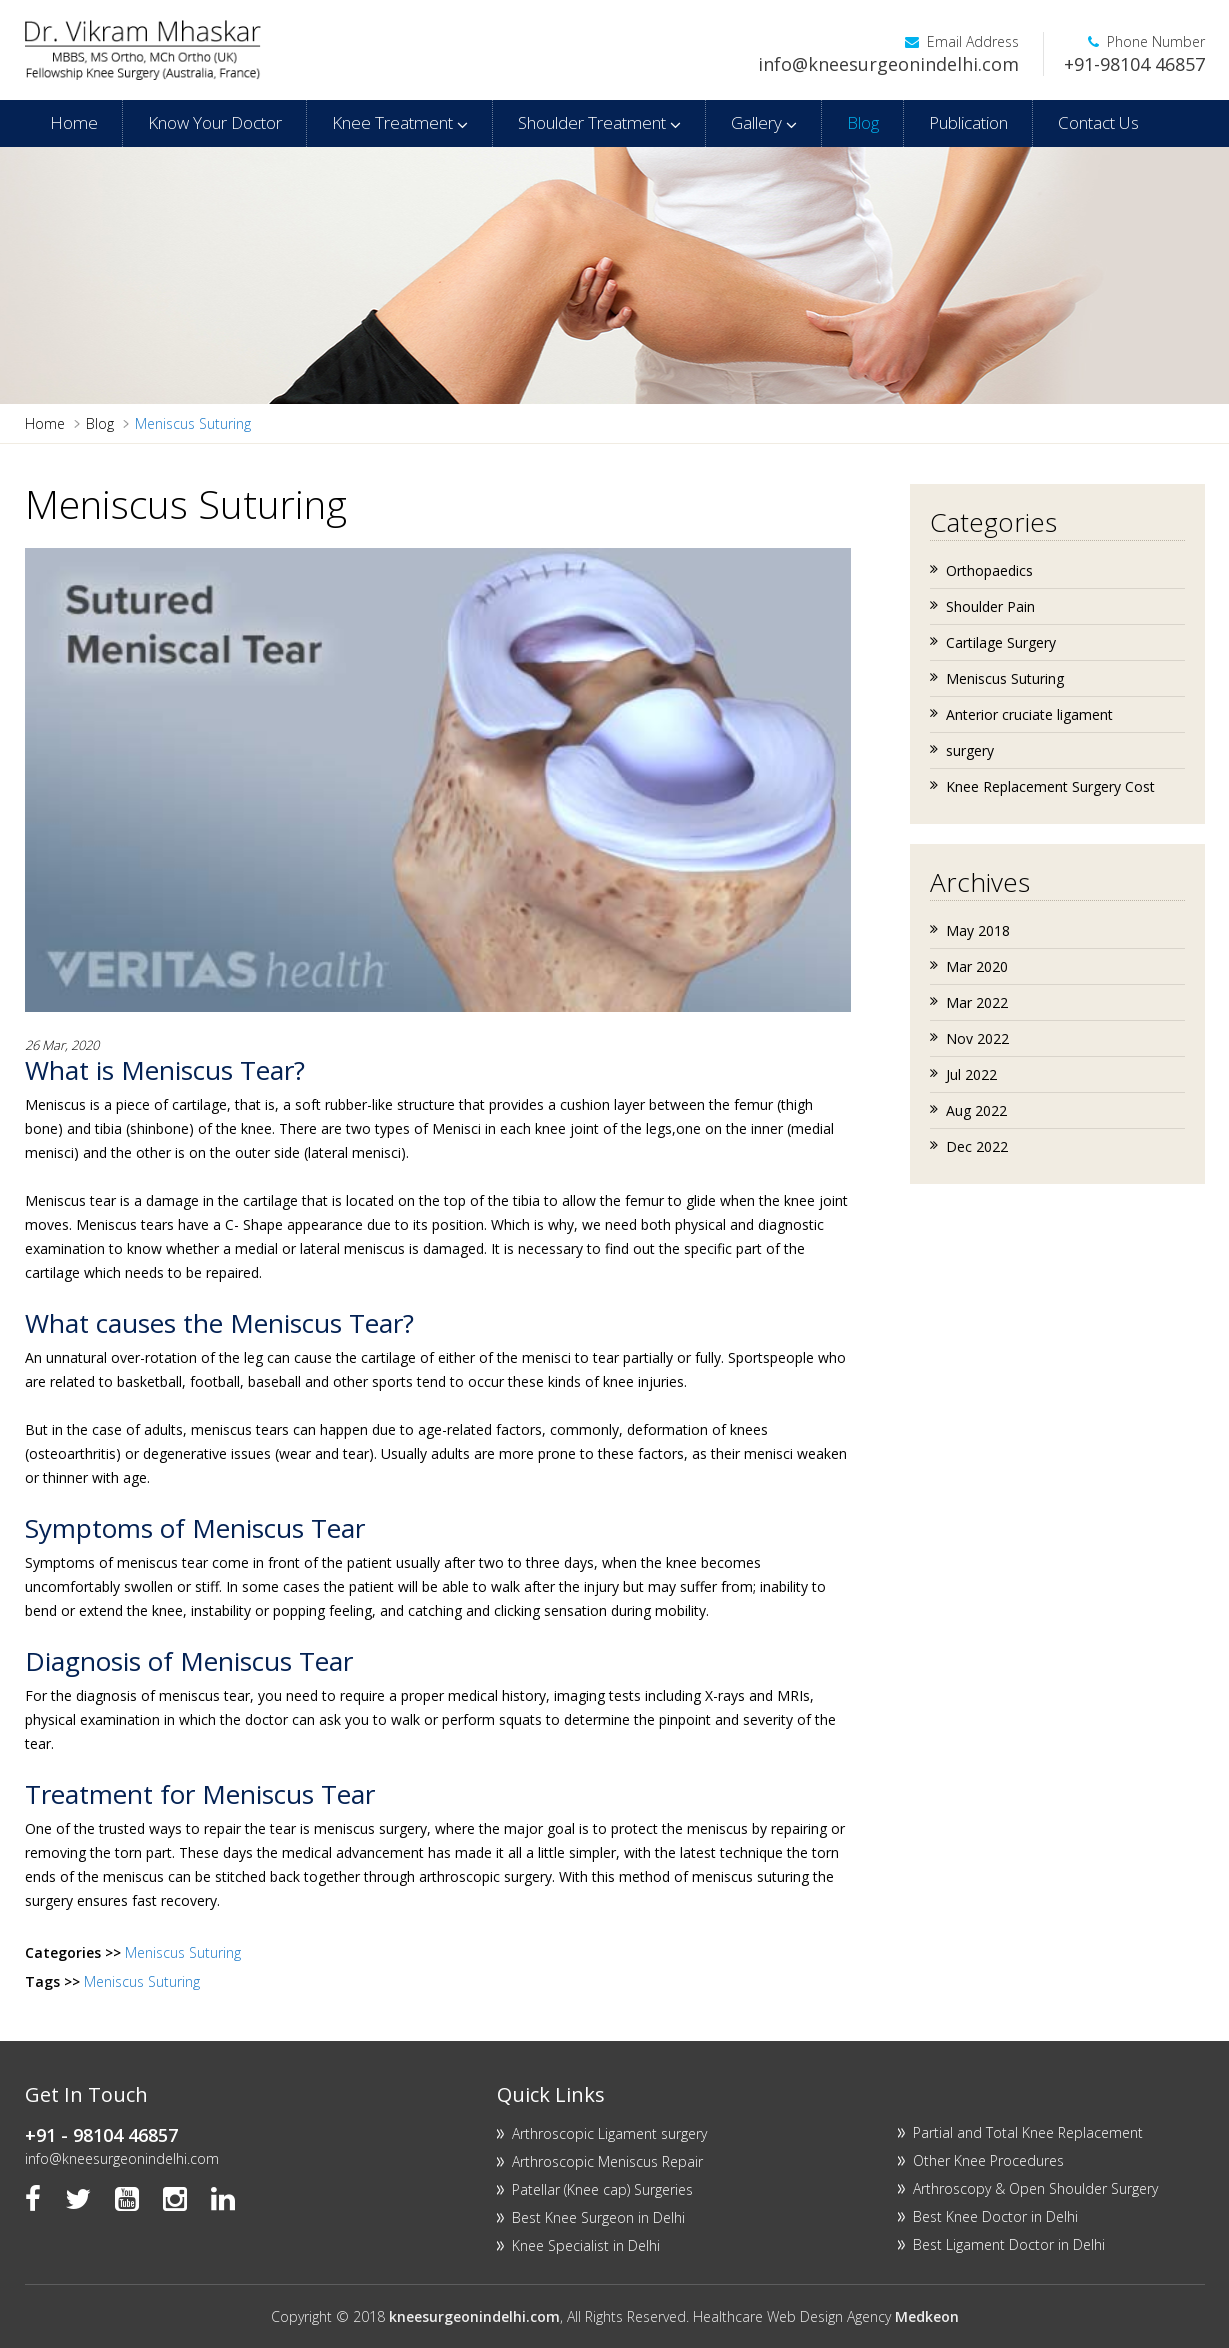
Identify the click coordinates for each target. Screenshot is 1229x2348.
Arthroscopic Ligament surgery (609, 2133)
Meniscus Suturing (183, 1952)
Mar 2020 (977, 966)
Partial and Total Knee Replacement (1028, 2132)
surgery (970, 750)
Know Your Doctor (215, 122)
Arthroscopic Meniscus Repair (607, 2161)
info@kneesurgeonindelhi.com (888, 64)
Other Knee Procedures (988, 2160)
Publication (968, 122)
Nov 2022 (977, 1038)
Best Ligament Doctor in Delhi (1009, 2244)
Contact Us (1098, 122)
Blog (863, 122)
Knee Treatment (400, 122)
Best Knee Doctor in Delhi (995, 2216)
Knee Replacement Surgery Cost (1050, 786)
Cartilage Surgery (1001, 642)
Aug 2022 (976, 1110)
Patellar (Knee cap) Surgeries (602, 2189)
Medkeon (927, 2316)
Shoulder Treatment (599, 122)
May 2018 (978, 930)
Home (74, 122)
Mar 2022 (977, 1002)
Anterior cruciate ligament (1029, 714)
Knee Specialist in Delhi (586, 2245)
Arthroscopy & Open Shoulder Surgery (1035, 2188)
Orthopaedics (989, 570)
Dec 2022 (977, 1146)
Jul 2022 (971, 1074)
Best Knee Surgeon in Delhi (598, 2217)
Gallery (764, 122)
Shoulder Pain (990, 606)
